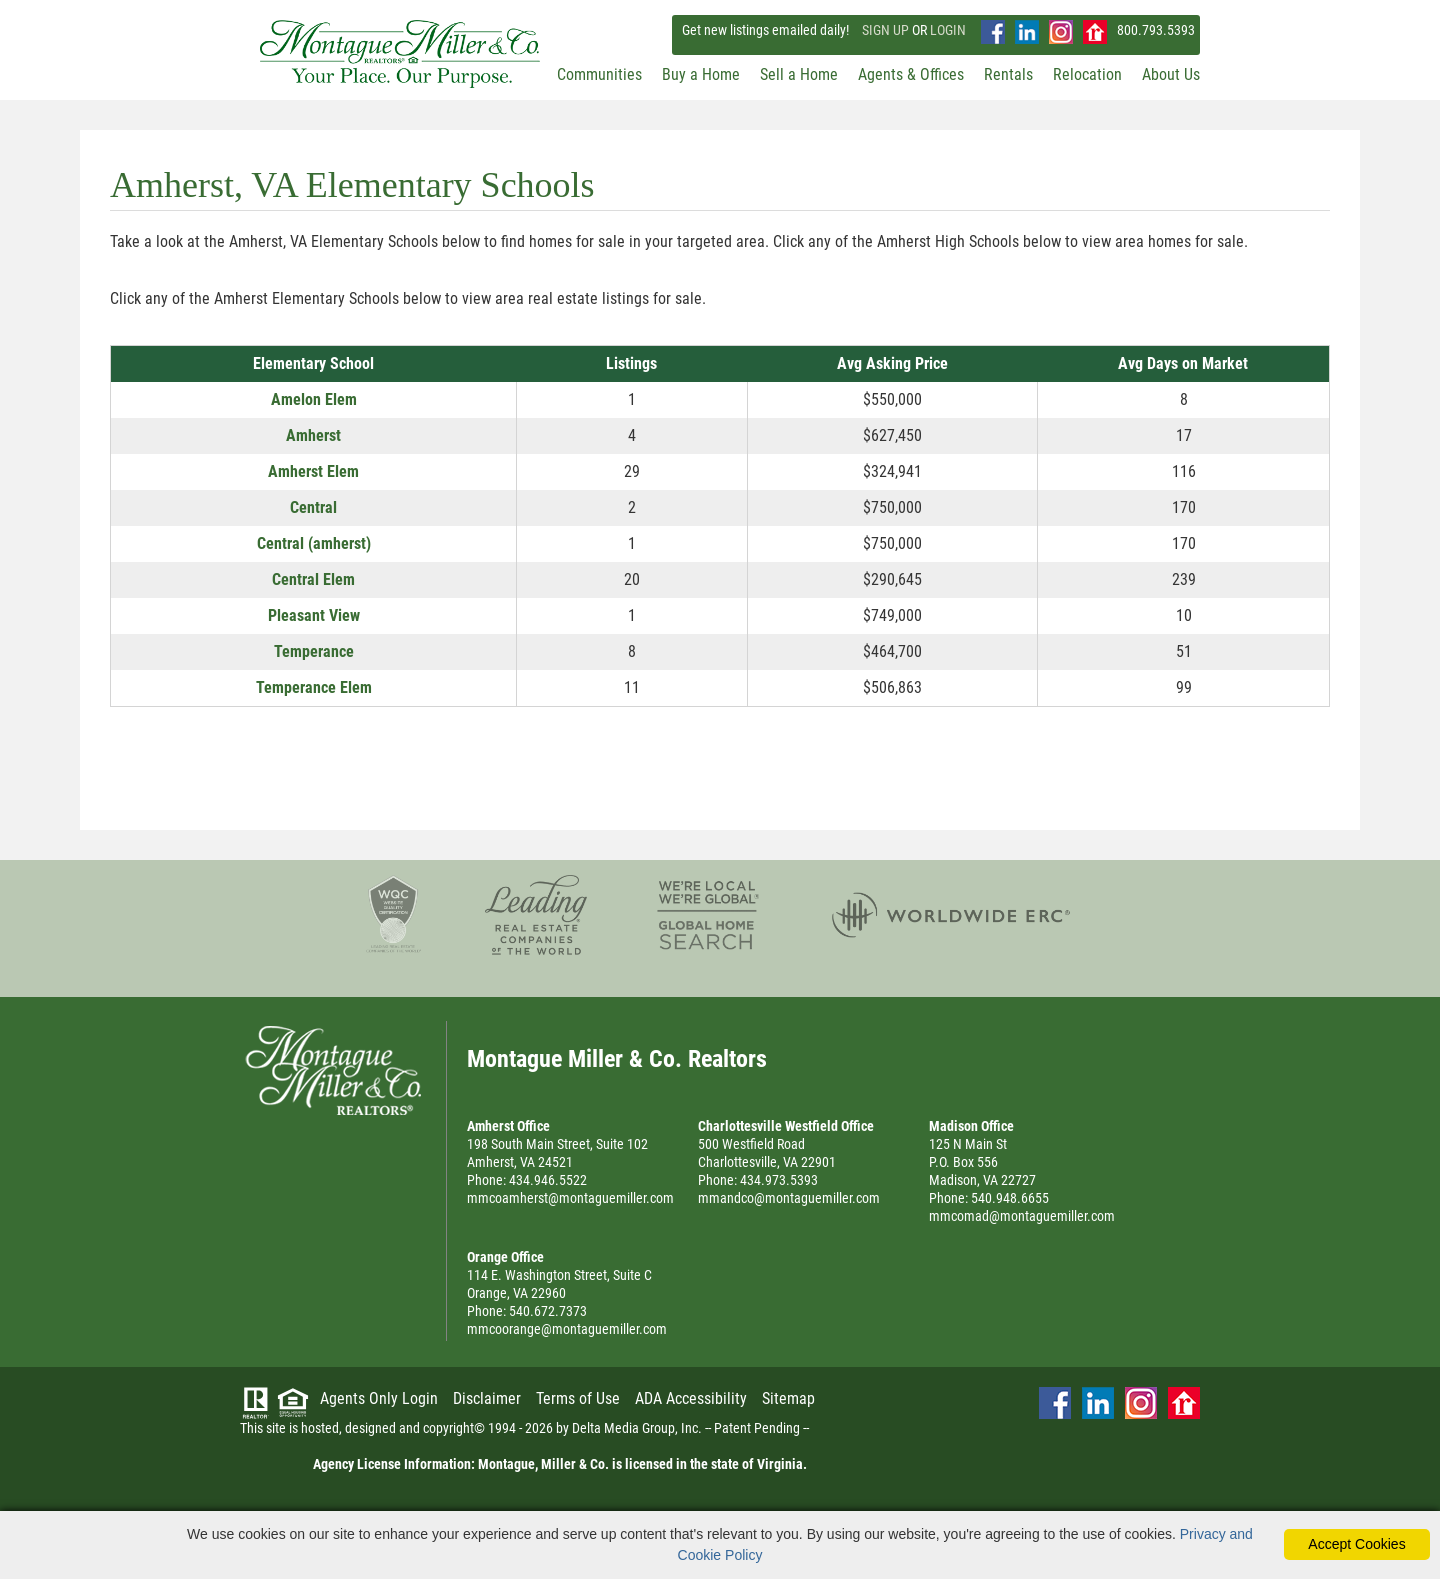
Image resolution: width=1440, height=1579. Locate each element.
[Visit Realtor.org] (256, 1403)
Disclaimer (487, 1398)
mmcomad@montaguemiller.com (1022, 1216)
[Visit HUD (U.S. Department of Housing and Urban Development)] (293, 1403)
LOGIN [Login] (948, 30)
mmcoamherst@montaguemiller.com (570, 1198)
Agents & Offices (911, 74)
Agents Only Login (379, 1398)
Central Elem (313, 579)
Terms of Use (578, 1398)
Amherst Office (508, 1126)
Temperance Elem (314, 687)
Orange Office (505, 1257)
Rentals (1008, 74)
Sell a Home (799, 74)
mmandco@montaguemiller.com (789, 1198)
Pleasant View (314, 615)
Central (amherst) (314, 543)
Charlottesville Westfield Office (786, 1126)
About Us (1171, 74)
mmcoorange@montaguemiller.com (567, 1329)
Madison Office (971, 1126)
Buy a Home (701, 74)
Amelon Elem (314, 399)
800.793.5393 (1156, 30)
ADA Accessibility (691, 1398)
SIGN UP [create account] (885, 30)
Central (313, 507)
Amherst (313, 435)
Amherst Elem (313, 471)
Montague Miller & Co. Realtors (333, 1070)
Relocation (1087, 74)
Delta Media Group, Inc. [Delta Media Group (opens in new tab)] (637, 1428)
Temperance (314, 651)
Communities (599, 74)
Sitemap (788, 1398)
